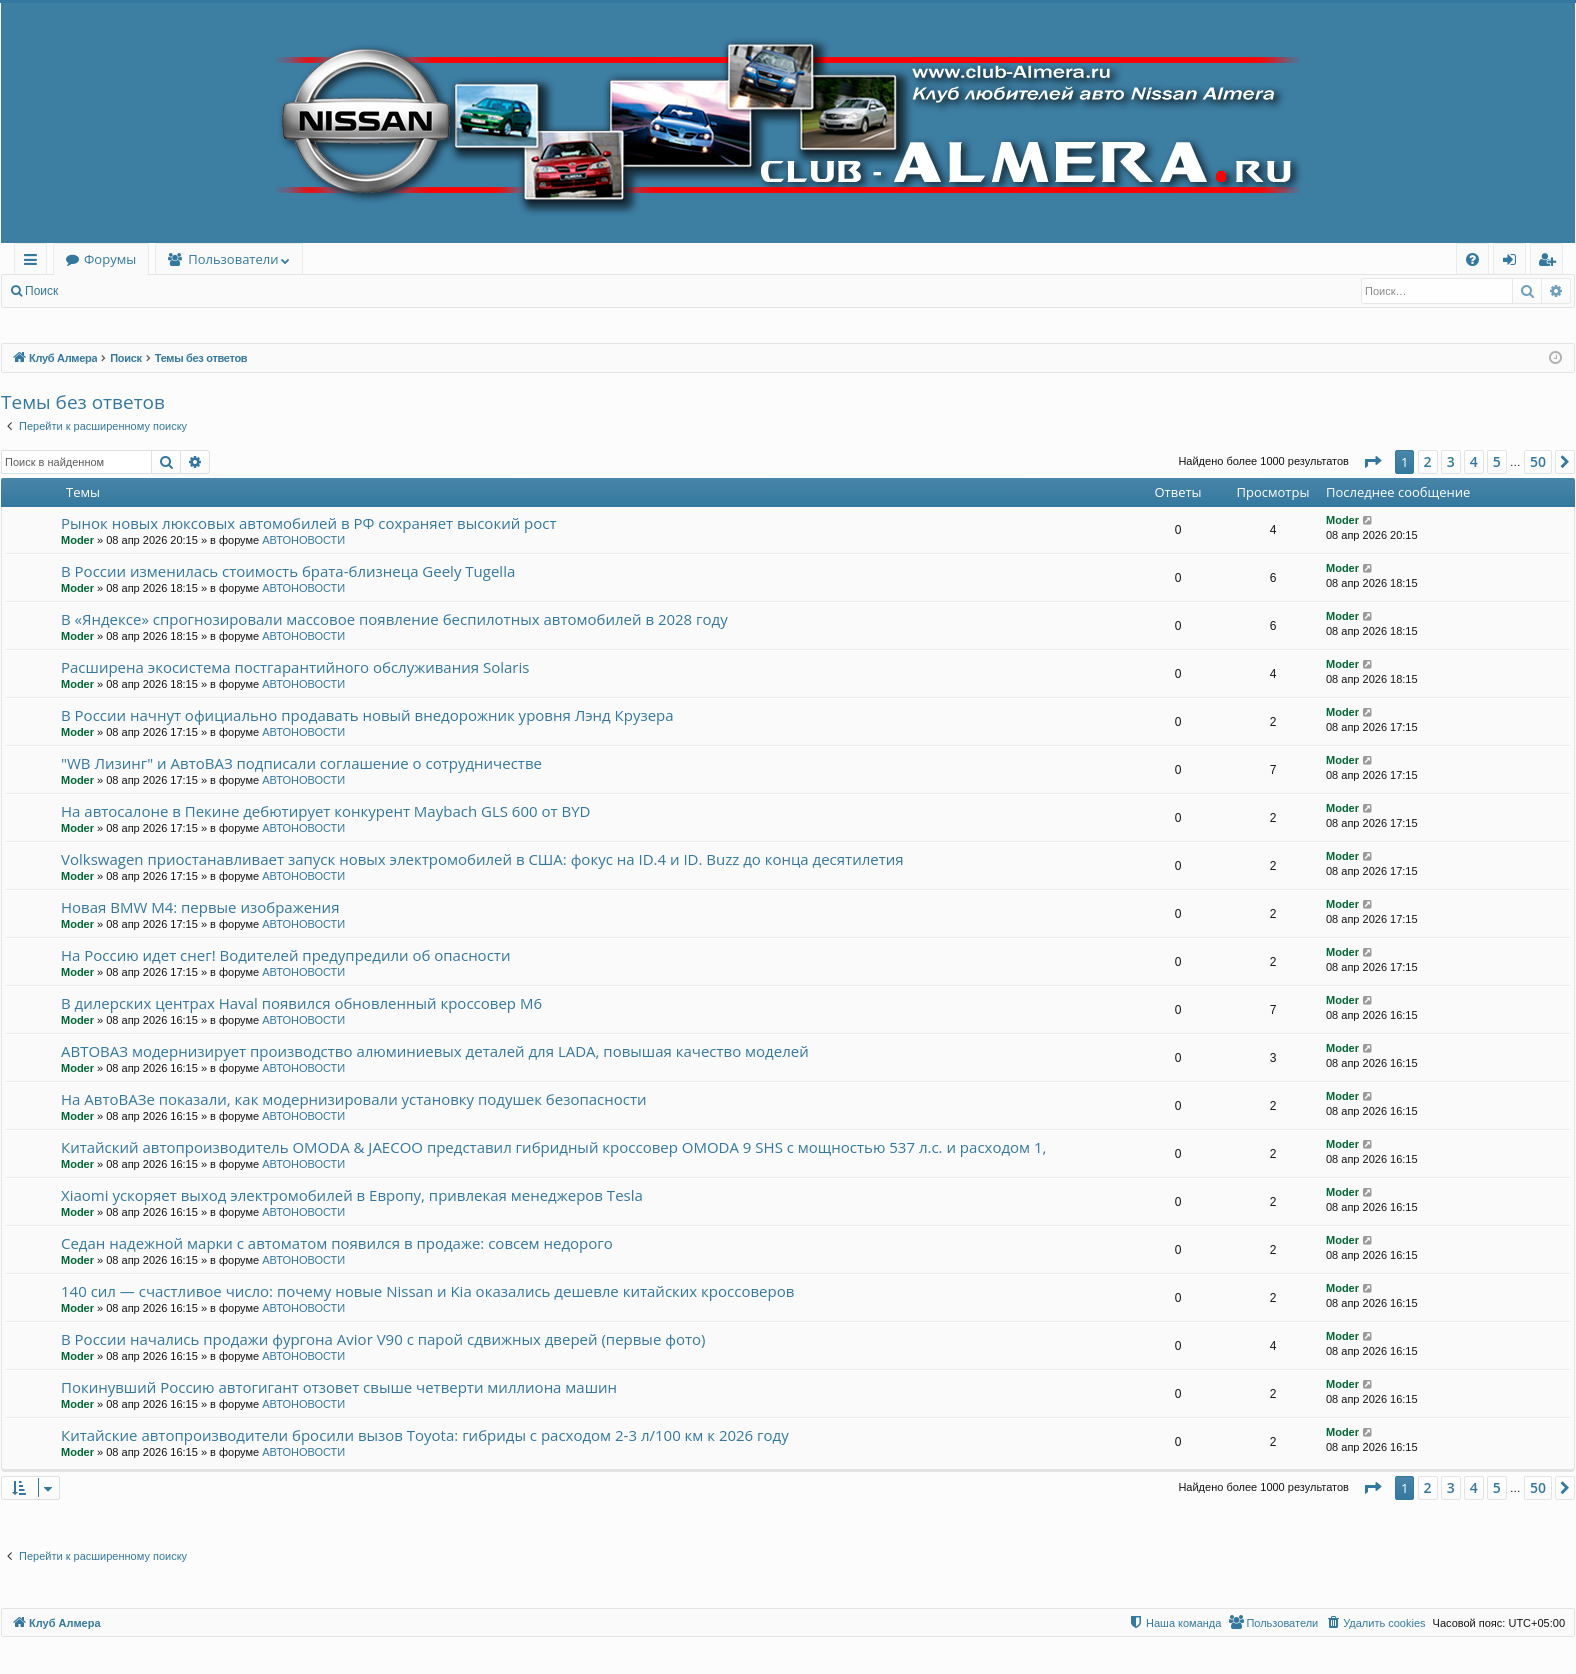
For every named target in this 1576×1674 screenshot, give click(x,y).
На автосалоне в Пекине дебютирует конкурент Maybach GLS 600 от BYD (325, 811)
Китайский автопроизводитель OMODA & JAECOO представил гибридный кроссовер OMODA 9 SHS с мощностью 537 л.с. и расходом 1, (553, 1147)
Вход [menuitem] (1513, 262)
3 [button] (1451, 461)
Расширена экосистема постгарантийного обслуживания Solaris (295, 667)
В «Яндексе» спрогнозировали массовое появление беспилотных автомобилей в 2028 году (394, 619)
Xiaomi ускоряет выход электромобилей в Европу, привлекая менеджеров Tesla (352, 1195)
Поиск (41, 291)
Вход (101, 291)
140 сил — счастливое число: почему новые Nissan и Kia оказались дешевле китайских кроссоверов (427, 1291)
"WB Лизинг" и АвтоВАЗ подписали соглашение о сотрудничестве (301, 763)
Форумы (110, 259)
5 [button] (1497, 461)
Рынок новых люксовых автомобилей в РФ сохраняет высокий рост (309, 523)
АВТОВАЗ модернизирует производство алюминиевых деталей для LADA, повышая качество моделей (435, 1051)
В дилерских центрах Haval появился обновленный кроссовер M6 (301, 1003)
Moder (77, 540)
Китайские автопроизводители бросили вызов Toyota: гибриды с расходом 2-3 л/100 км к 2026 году (425, 1435)
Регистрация (179, 291)
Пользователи (233, 259)
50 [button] (1538, 461)
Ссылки (34, 262)
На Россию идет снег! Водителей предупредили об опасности (285, 955)
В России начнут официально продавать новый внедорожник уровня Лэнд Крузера (367, 715)
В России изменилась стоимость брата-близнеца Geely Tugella (288, 571)
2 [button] (1428, 461)
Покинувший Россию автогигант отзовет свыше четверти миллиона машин (339, 1387)
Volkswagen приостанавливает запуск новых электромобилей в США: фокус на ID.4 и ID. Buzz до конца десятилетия (482, 859)
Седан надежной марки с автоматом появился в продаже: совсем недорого (337, 1243)
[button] (1372, 462)
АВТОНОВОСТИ (303, 540)
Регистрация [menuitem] (1551, 262)
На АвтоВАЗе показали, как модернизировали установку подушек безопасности (354, 1099)
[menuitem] (1472, 259)
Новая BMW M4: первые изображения (200, 907)
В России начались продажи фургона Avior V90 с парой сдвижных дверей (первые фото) (383, 1339)
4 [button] (1474, 461)
